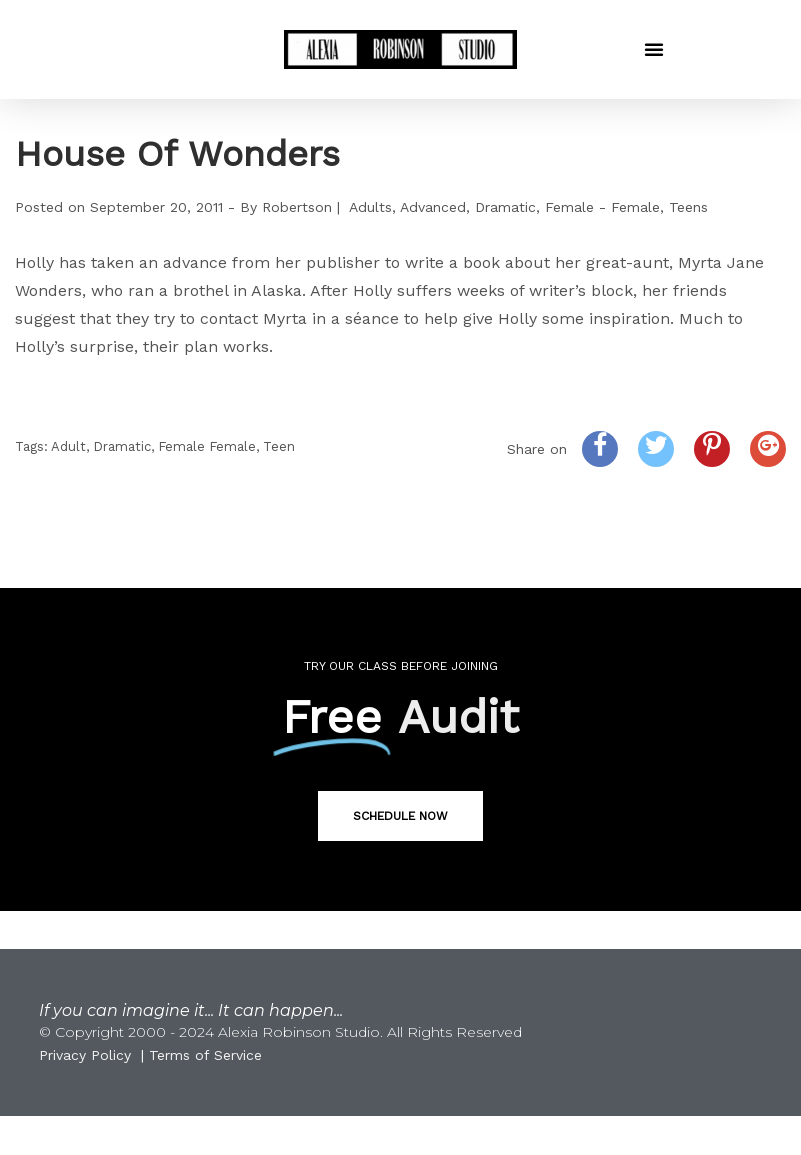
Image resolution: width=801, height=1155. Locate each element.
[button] (654, 49)
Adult (68, 446)
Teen (279, 446)
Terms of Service (205, 1055)
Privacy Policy (85, 1055)
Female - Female (602, 207)
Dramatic (505, 207)
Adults (370, 207)
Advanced (433, 207)
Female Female (207, 446)
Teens (688, 207)
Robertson (297, 207)
